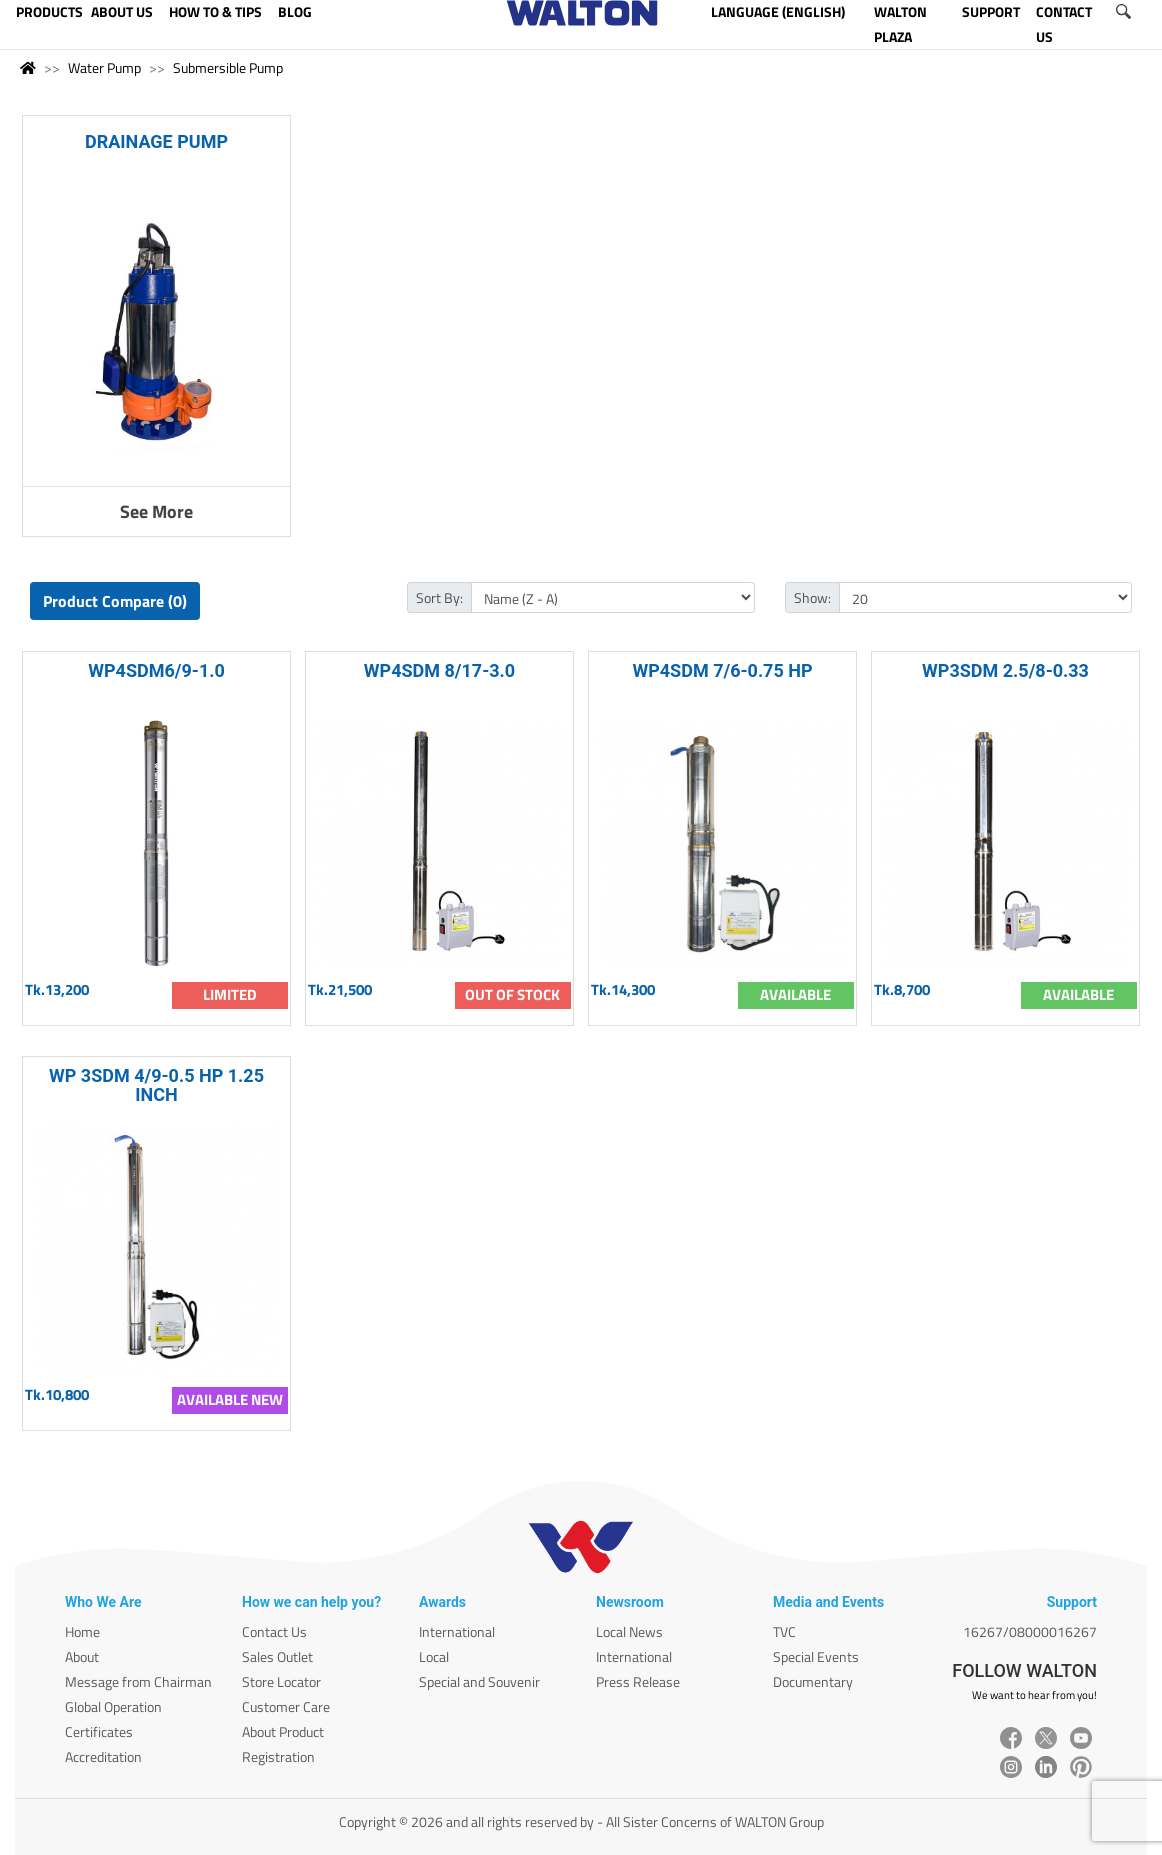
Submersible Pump (228, 67)
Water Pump (104, 67)
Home (82, 1631)
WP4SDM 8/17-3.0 (439, 670)
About (82, 1656)
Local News (629, 1631)
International (457, 1631)
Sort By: (439, 597)
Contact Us (274, 1631)
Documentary (813, 1681)
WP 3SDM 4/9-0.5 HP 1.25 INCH (156, 1085)
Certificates (99, 1731)
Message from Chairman (138, 1681)
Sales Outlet (277, 1656)
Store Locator (281, 1681)
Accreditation (103, 1756)
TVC (784, 1631)
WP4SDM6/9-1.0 (156, 670)
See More (156, 511)
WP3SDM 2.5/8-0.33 (1005, 670)
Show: (812, 597)
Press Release (638, 1681)
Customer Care (286, 1706)
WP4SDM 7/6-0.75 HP (722, 670)
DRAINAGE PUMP (156, 141)
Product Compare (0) (115, 601)
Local (434, 1656)
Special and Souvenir (479, 1681)
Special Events (816, 1656)
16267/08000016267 (1030, 1631)
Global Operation (113, 1706)
